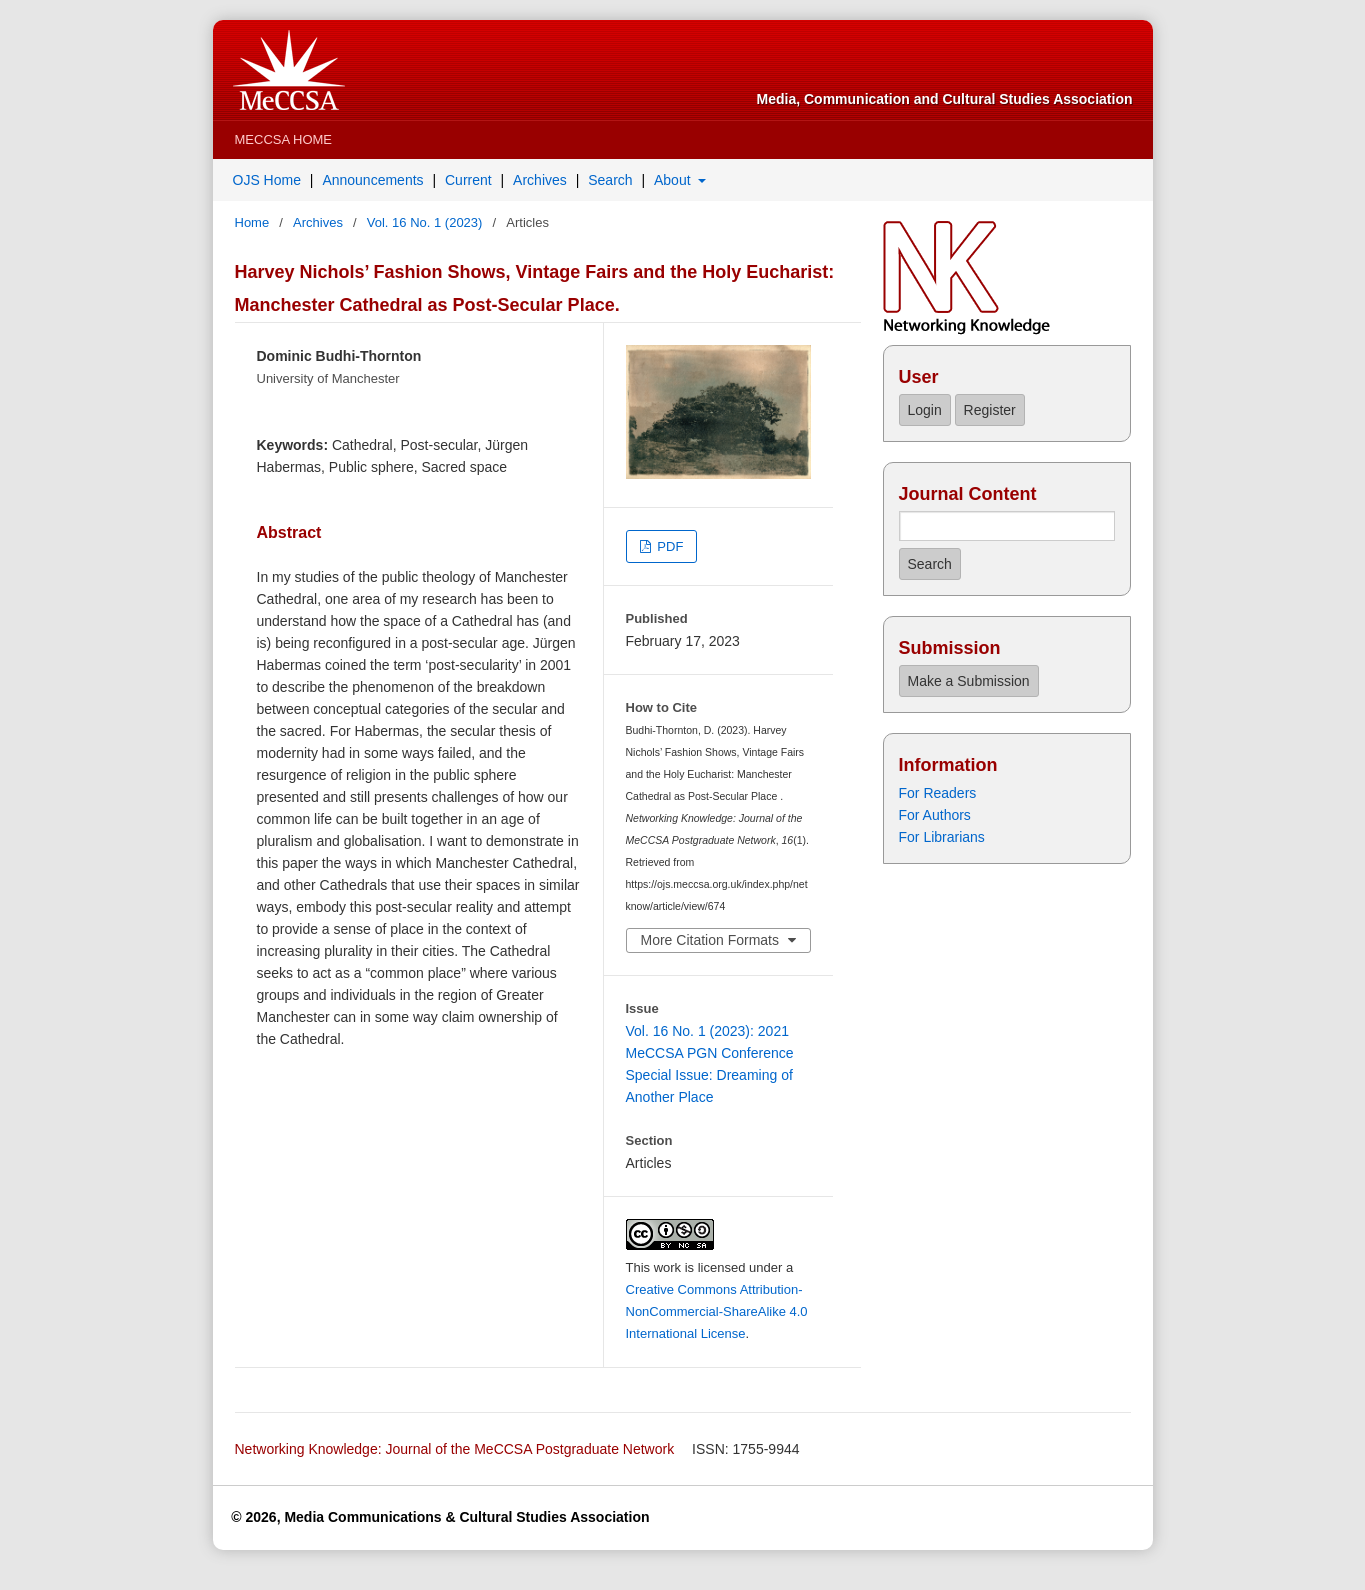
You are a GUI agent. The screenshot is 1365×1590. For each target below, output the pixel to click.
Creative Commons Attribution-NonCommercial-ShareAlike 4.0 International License (717, 1311)
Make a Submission (968, 681)
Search (610, 180)
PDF (669, 546)
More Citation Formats (710, 940)
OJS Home (267, 180)
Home (254, 222)
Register (990, 410)
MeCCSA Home (284, 139)
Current (468, 180)
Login (924, 410)
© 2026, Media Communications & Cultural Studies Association (440, 1517)
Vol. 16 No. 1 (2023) (426, 222)
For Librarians (942, 837)
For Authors (935, 815)
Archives (540, 180)
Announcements (372, 180)
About (674, 180)
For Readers (938, 793)
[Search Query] (1007, 526)
